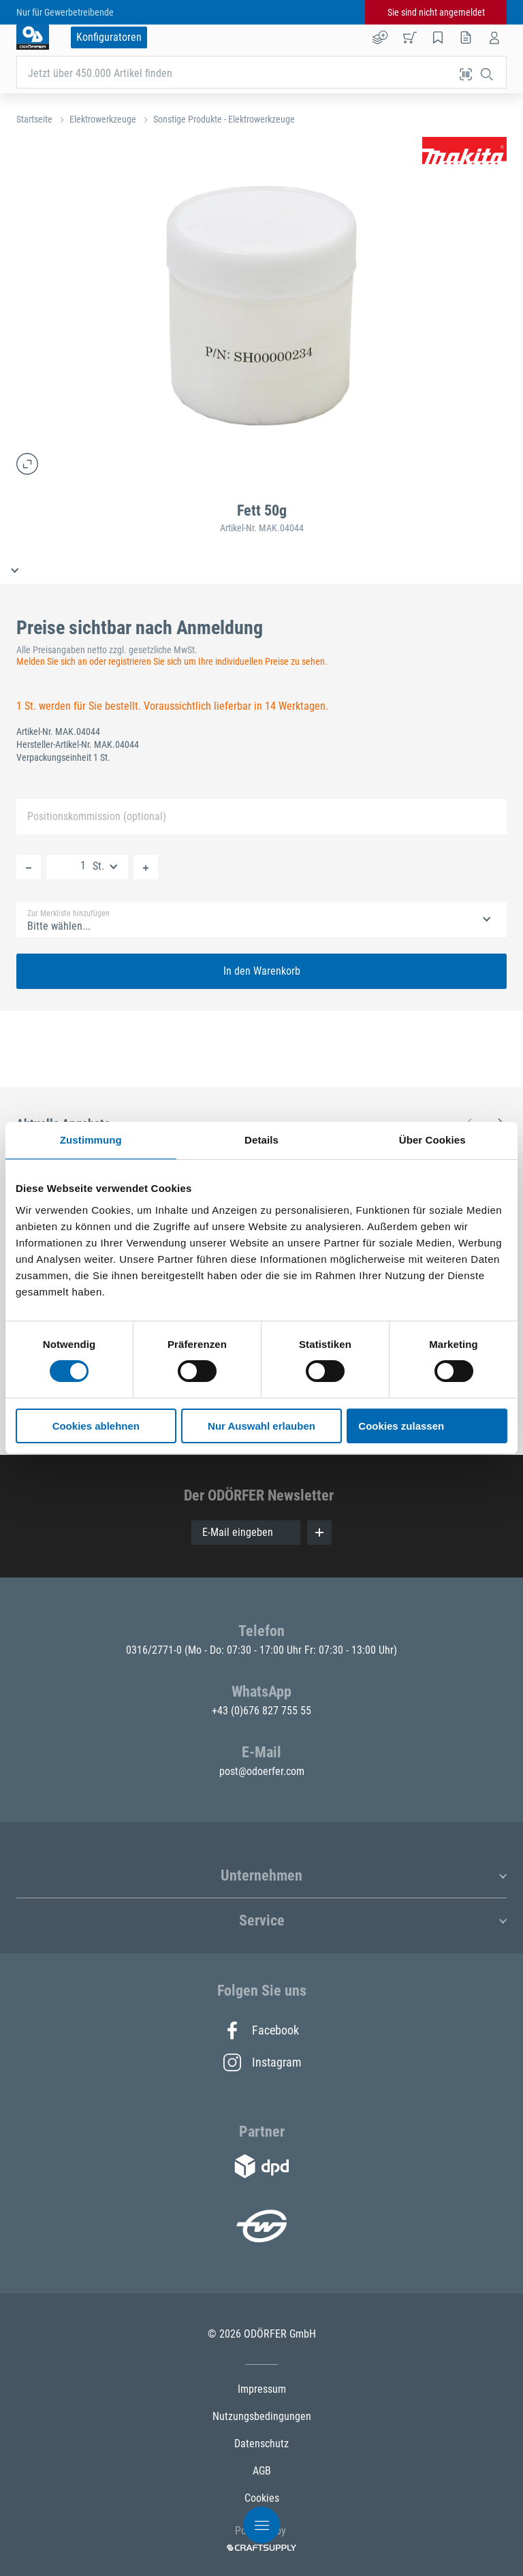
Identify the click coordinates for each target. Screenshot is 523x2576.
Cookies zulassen (401, 1426)
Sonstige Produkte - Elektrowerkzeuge (224, 119)
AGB (262, 2470)
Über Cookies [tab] (432, 1140)
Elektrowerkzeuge (102, 119)
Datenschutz (261, 2443)
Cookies (261, 2498)
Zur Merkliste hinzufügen (68, 913)
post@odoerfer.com (261, 1771)
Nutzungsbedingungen (261, 2416)
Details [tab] (261, 1140)
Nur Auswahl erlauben (261, 1426)
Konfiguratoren (109, 37)
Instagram (261, 2062)
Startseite (34, 119)
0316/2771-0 (155, 1650)
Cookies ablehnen (96, 1426)
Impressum (262, 2389)
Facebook (261, 2030)
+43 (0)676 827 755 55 (261, 1710)
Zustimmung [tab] (91, 1140)
